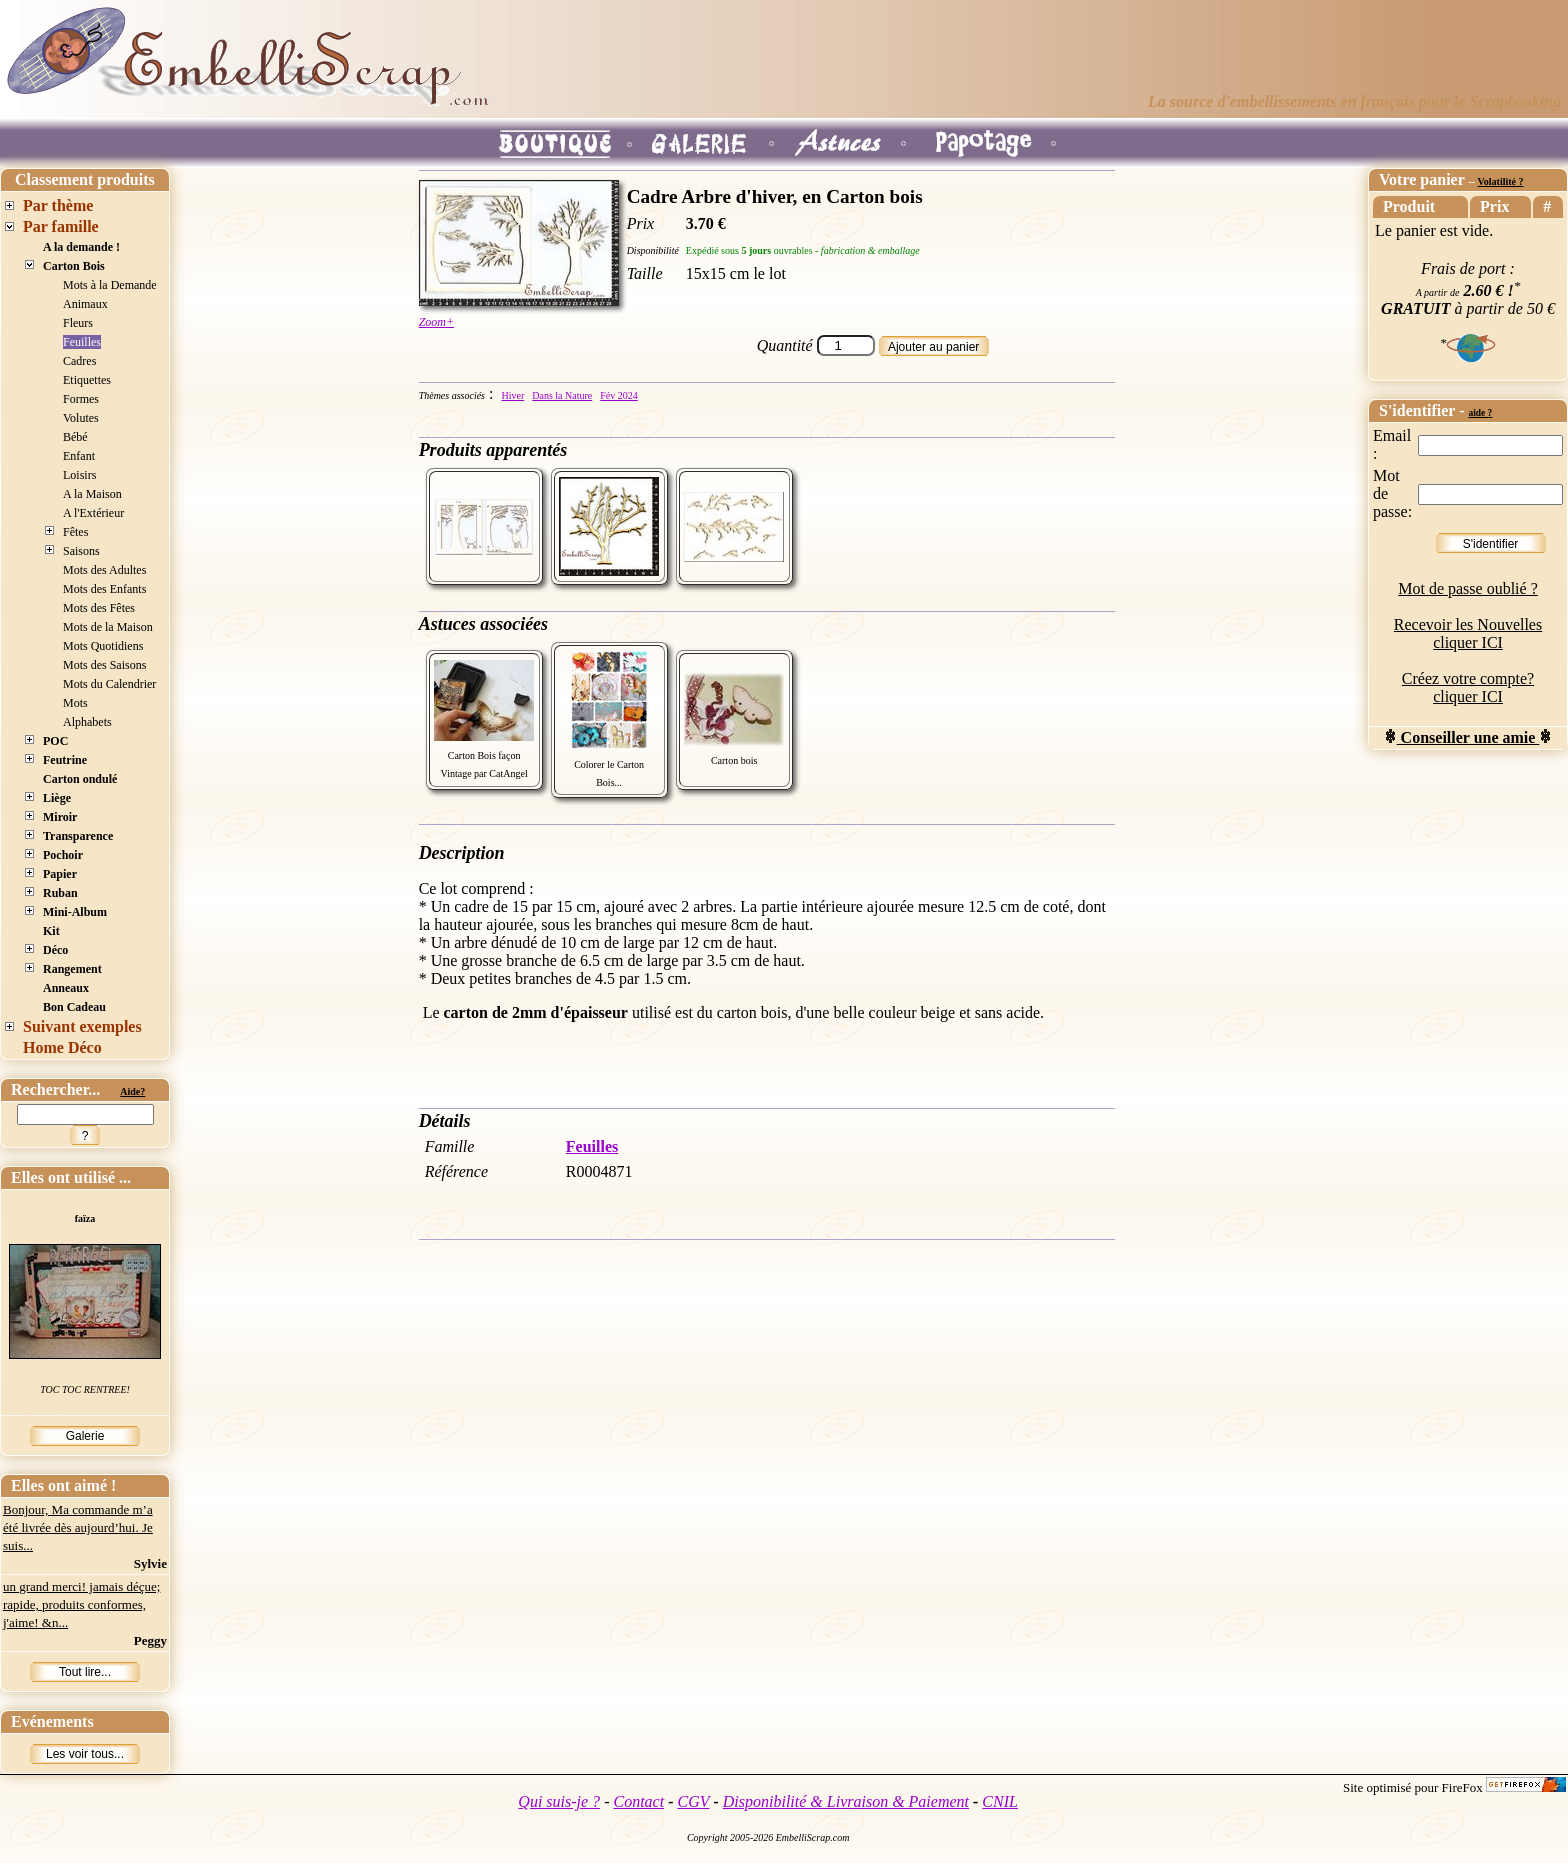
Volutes (81, 418)
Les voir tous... (85, 1754)
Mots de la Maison (108, 627)
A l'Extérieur (93, 513)
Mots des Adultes (104, 570)
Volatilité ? (1500, 181)
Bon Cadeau (74, 1007)
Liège (57, 798)
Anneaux (66, 988)
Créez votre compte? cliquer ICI (1468, 687)
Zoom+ (436, 322)
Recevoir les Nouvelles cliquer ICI (1468, 633)
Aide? (132, 1091)
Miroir (60, 817)
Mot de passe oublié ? (1468, 588)
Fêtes (75, 532)
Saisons (81, 551)
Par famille (61, 226)
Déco (55, 950)
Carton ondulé (80, 779)
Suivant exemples (82, 1026)
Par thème (58, 205)
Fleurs (78, 323)
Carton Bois (74, 266)
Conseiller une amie (1468, 737)
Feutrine (65, 760)
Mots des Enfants (104, 589)
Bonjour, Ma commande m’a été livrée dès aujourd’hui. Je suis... (78, 1527)
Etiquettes (87, 380)
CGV (693, 1801)
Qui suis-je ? (559, 1801)
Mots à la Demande (110, 285)
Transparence (78, 836)
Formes (81, 399)
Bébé (75, 437)
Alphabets (87, 722)
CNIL (1000, 1801)
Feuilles (82, 342)
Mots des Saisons (104, 665)
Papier (60, 874)
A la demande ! (81, 247)
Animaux (85, 304)
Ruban (60, 893)
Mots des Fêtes (99, 608)
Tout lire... (85, 1672)
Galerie (85, 1436)
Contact (638, 1801)
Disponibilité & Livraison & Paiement (846, 1801)
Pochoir (63, 855)
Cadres (79, 361)
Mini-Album (75, 912)
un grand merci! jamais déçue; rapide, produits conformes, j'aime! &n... (81, 1604)
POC (55, 741)
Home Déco (62, 1047)
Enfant (79, 456)
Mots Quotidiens (103, 646)
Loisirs (79, 475)
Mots (75, 703)
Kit (51, 931)
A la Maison (92, 494)
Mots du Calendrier (109, 684)
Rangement (72, 969)
